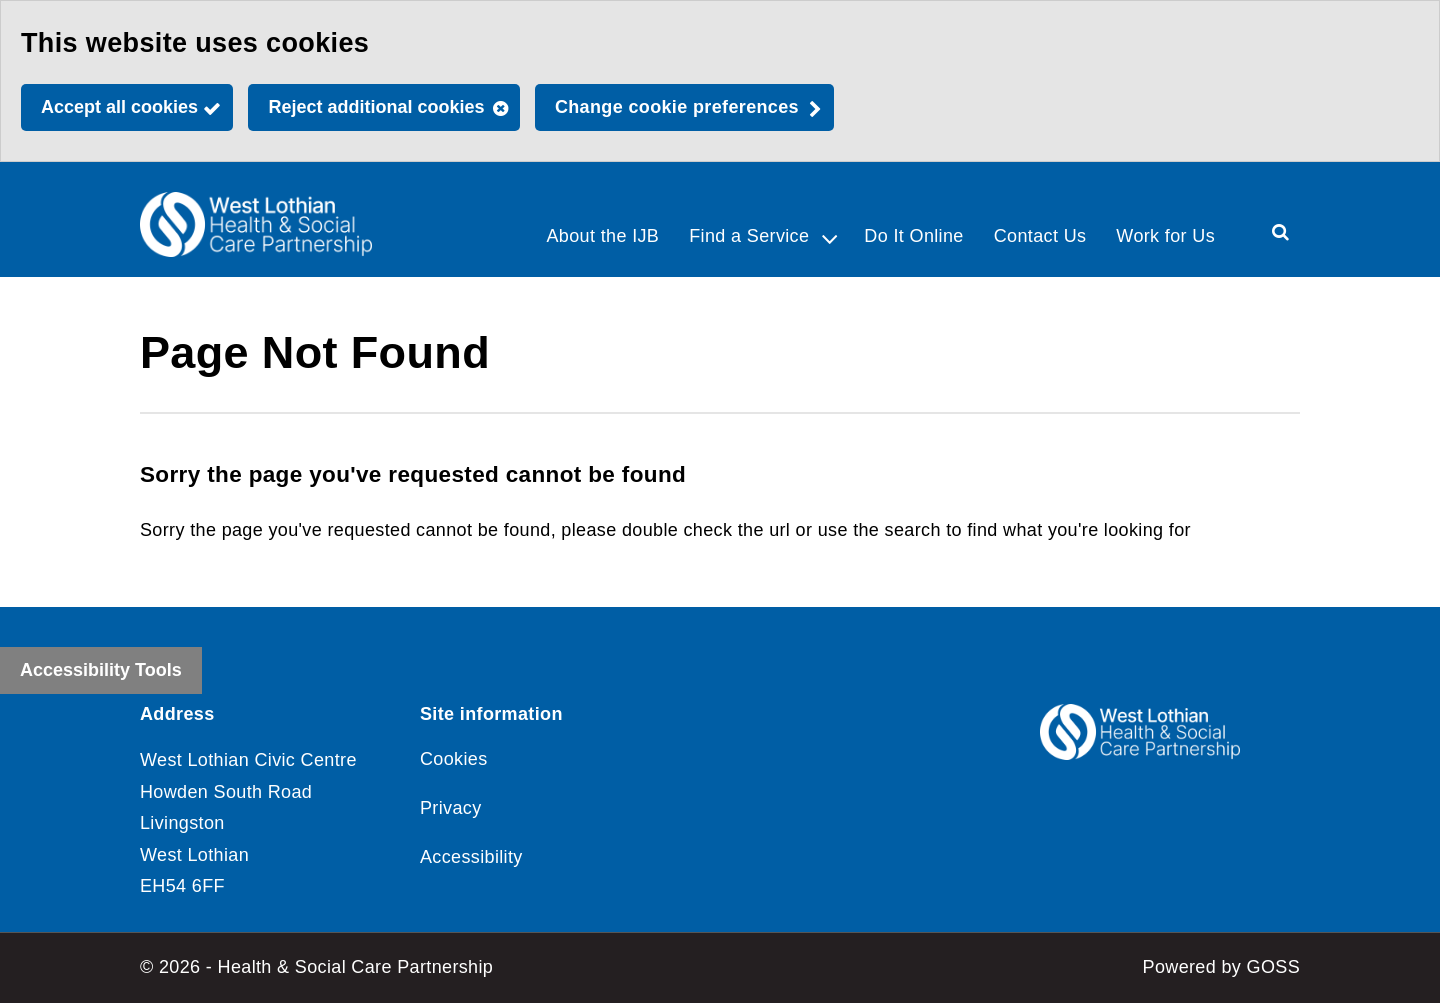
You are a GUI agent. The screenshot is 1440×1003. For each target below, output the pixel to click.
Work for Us (1165, 236)
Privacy (451, 808)
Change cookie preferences (677, 107)
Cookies (454, 759)
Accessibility (471, 857)
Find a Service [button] (749, 236)
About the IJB (602, 236)
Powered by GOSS (1221, 967)
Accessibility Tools (101, 670)
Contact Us (1040, 236)
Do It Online (913, 236)
